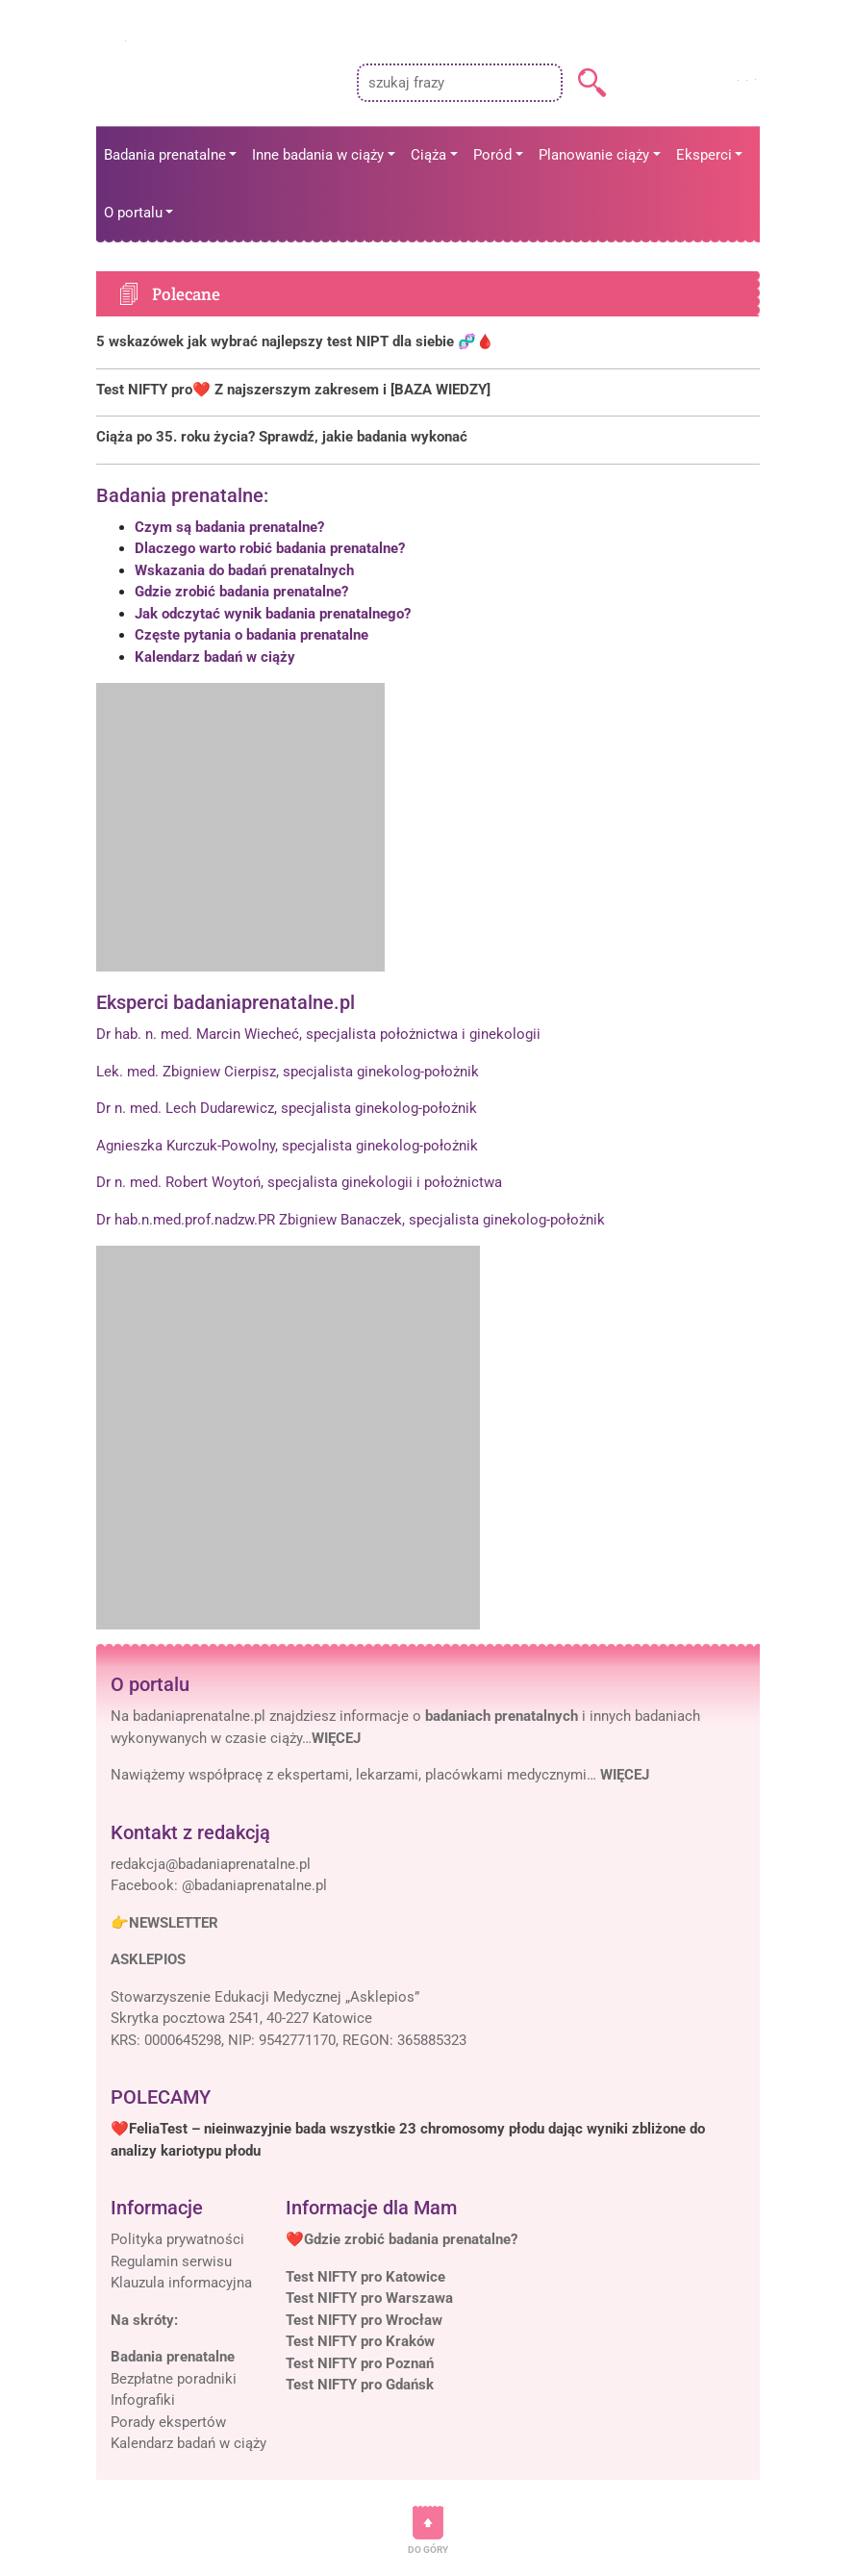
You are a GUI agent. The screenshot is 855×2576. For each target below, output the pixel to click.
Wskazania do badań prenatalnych (244, 570)
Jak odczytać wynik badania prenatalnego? (273, 613)
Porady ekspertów (168, 2422)
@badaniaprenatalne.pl (254, 1885)
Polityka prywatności (177, 2239)
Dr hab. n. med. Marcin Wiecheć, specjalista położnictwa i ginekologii (318, 1034)
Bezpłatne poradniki (174, 2378)
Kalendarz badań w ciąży (215, 657)
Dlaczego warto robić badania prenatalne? (270, 548)
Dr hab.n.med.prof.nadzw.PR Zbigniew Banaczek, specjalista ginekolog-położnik (350, 1219)
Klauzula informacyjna (181, 2282)
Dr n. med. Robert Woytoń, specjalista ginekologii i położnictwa (299, 1182)
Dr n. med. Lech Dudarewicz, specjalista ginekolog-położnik (286, 1108)
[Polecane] (428, 342)
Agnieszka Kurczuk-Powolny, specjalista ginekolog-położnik (287, 1145)
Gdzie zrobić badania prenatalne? (241, 591)
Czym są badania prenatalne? (229, 527)
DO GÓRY (428, 2549)
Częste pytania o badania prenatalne (251, 635)
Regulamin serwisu (171, 2261)
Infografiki (143, 2400)
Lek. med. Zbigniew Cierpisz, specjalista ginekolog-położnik (287, 1071)
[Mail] (211, 1864)
